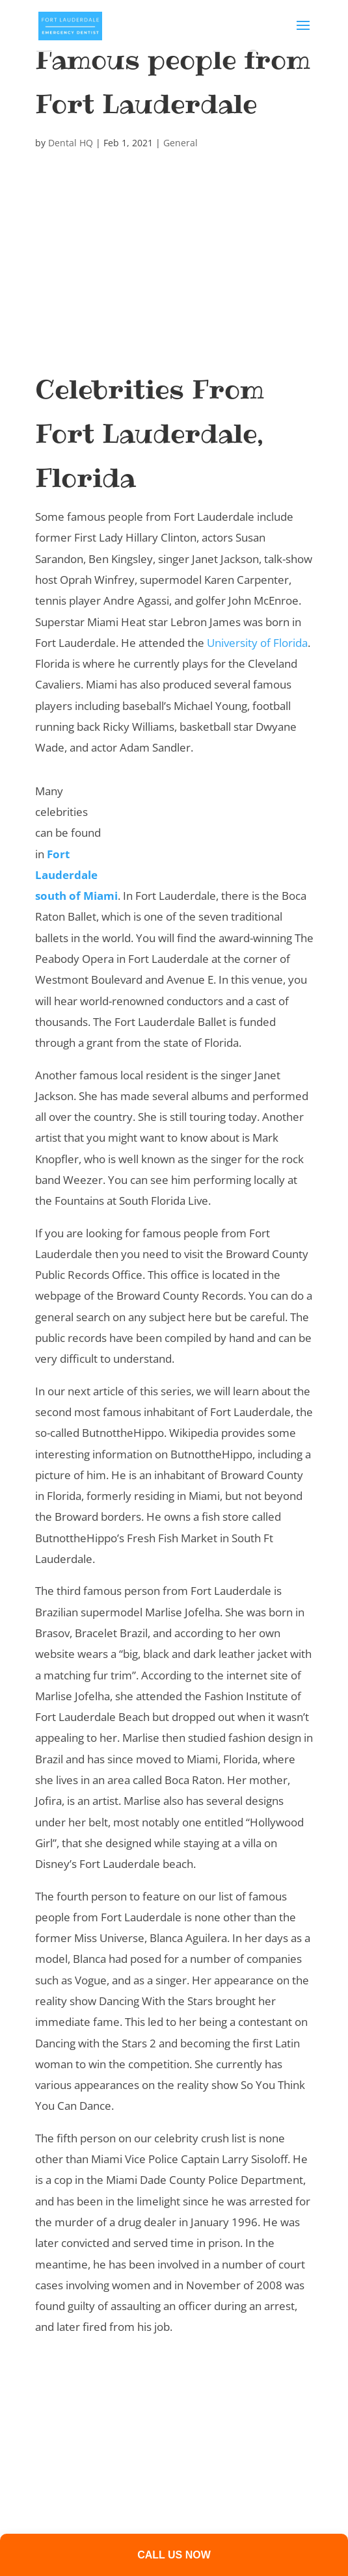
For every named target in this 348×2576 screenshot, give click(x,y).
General (180, 143)
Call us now (174, 2554)
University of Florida (257, 642)
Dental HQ (70, 143)
